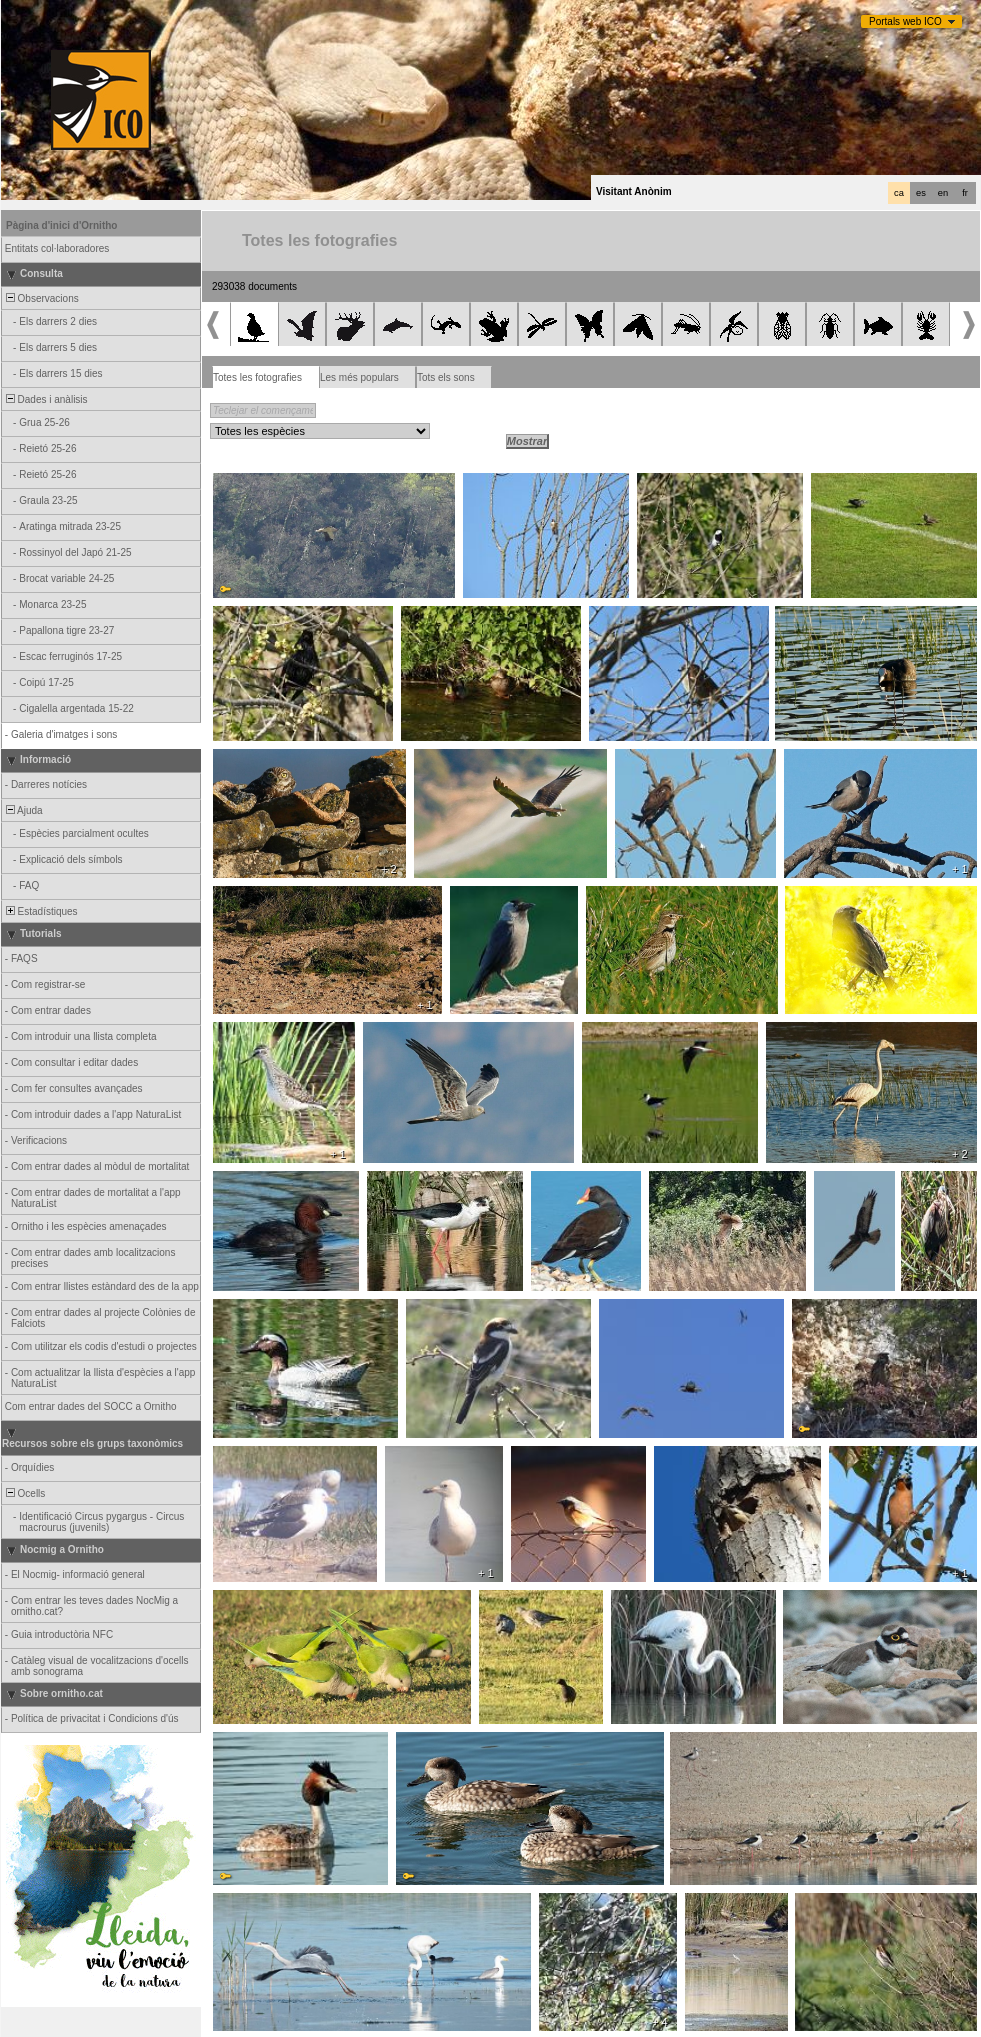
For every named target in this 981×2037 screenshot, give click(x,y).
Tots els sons (446, 377)
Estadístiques (40, 911)
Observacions (41, 298)
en (943, 193)
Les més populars (359, 377)
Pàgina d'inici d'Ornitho (61, 225)
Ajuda (23, 810)
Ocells (24, 1493)
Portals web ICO (905, 21)
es (921, 193)
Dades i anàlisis (45, 399)
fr (965, 193)
